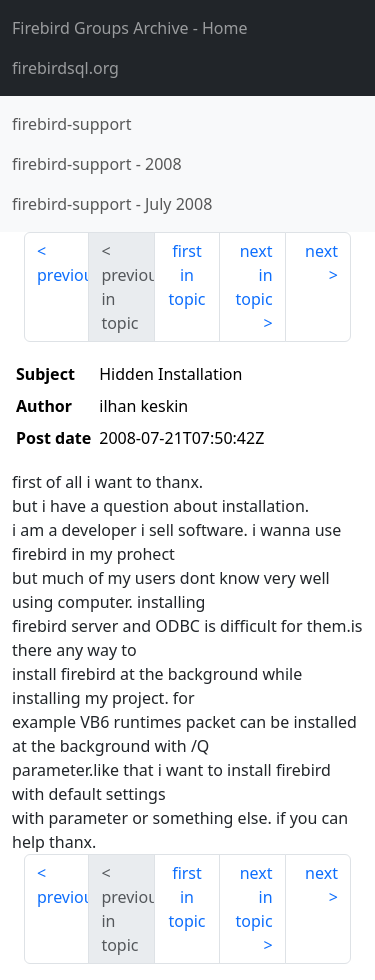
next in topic (253, 275)
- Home (130, 28)
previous (63, 275)
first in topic (186, 275)
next (321, 251)
